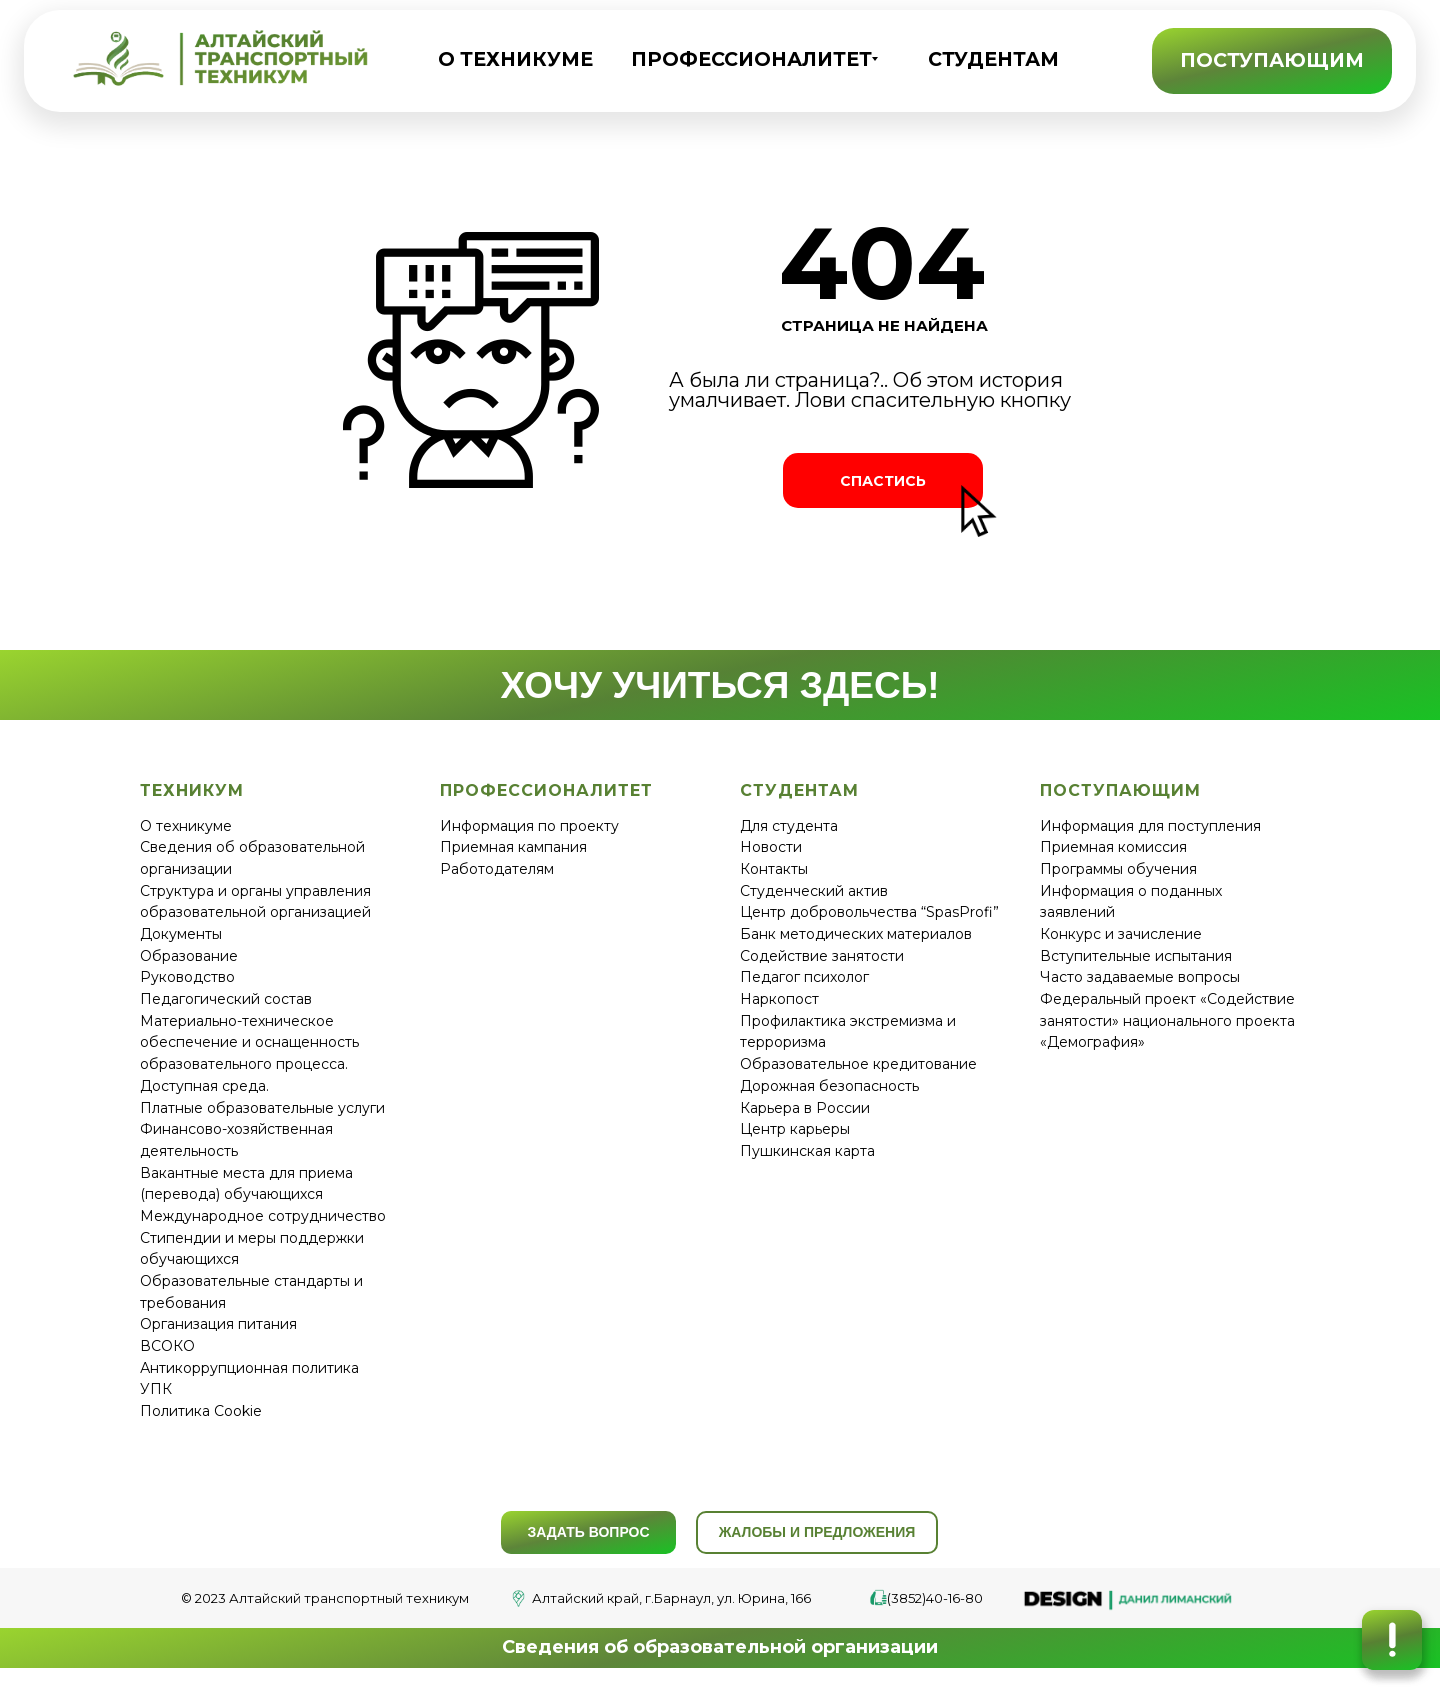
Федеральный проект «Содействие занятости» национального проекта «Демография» (1167, 1020)
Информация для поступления (1150, 826)
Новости (771, 847)
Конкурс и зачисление (1121, 934)
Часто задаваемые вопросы (1140, 977)
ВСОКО (167, 1346)
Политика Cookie (201, 1411)
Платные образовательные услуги (262, 1108)
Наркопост (779, 999)
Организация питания (218, 1324)
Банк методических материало (852, 934)
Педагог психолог (804, 977)
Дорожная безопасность (829, 1086)
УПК (156, 1389)
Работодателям (497, 869)
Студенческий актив (814, 891)
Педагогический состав (226, 999)
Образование (189, 956)
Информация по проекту (529, 826)
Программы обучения (1118, 869)
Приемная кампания (513, 847)
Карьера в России (805, 1108)
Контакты (774, 869)
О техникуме (186, 826)
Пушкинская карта (807, 1151)
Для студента (789, 826)
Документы (181, 934)
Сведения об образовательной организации (720, 1647)
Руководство (187, 977)
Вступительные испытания (1136, 956)
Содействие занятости (822, 956)
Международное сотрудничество (263, 1216)
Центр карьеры (795, 1129)
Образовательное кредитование (858, 1064)
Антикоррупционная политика (249, 1368)
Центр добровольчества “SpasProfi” (869, 912)
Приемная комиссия (1113, 847)
